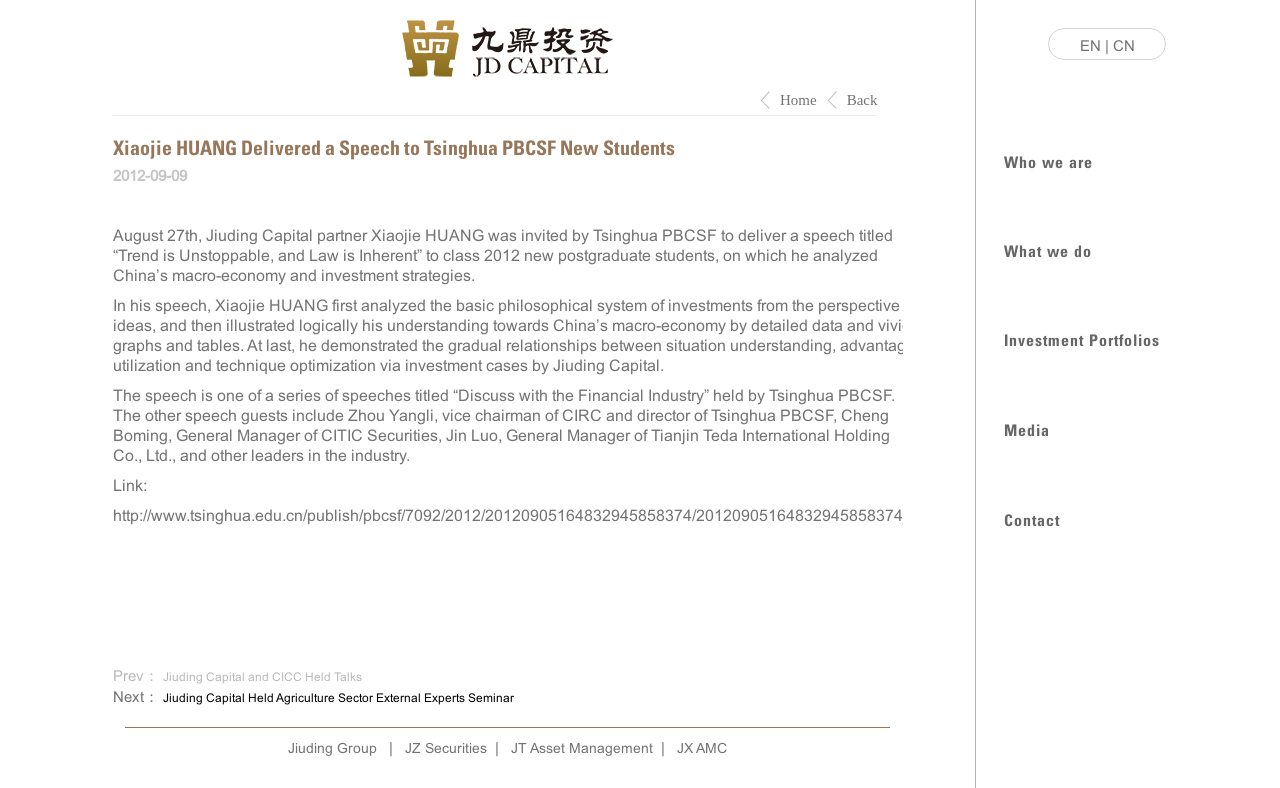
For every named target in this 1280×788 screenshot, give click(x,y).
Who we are (1048, 160)
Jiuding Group (332, 748)
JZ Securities (446, 748)
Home (798, 100)
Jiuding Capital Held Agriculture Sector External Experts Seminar (338, 698)
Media (1027, 428)
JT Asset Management (582, 748)
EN (1090, 45)
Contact (1032, 518)
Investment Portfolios (1082, 338)
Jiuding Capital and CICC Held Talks (262, 677)
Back (862, 100)
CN (1124, 45)
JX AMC (702, 748)
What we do (1048, 249)
